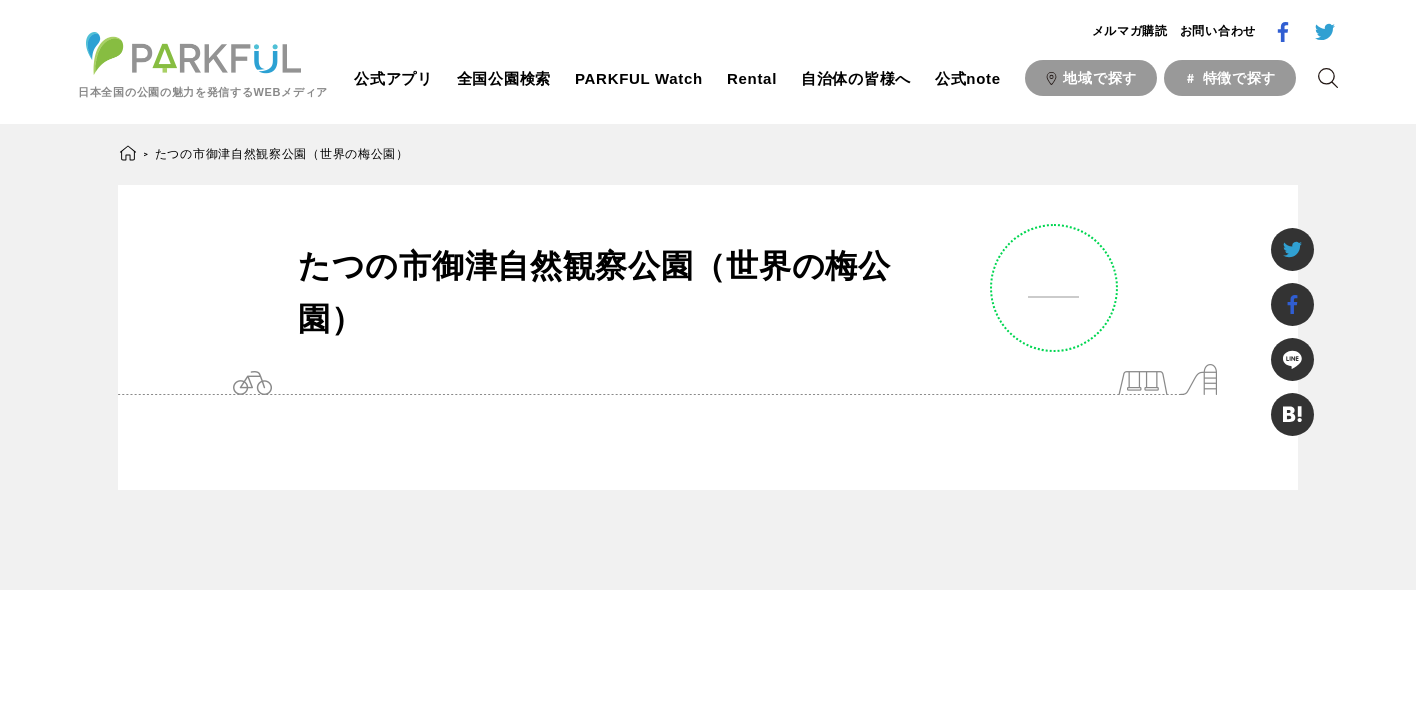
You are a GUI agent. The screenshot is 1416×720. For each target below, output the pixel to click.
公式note (968, 78)
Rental (752, 78)
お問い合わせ (1218, 31)
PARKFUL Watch (639, 78)
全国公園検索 (504, 78)
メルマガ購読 (1130, 31)
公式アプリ (393, 78)
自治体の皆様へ (856, 78)
